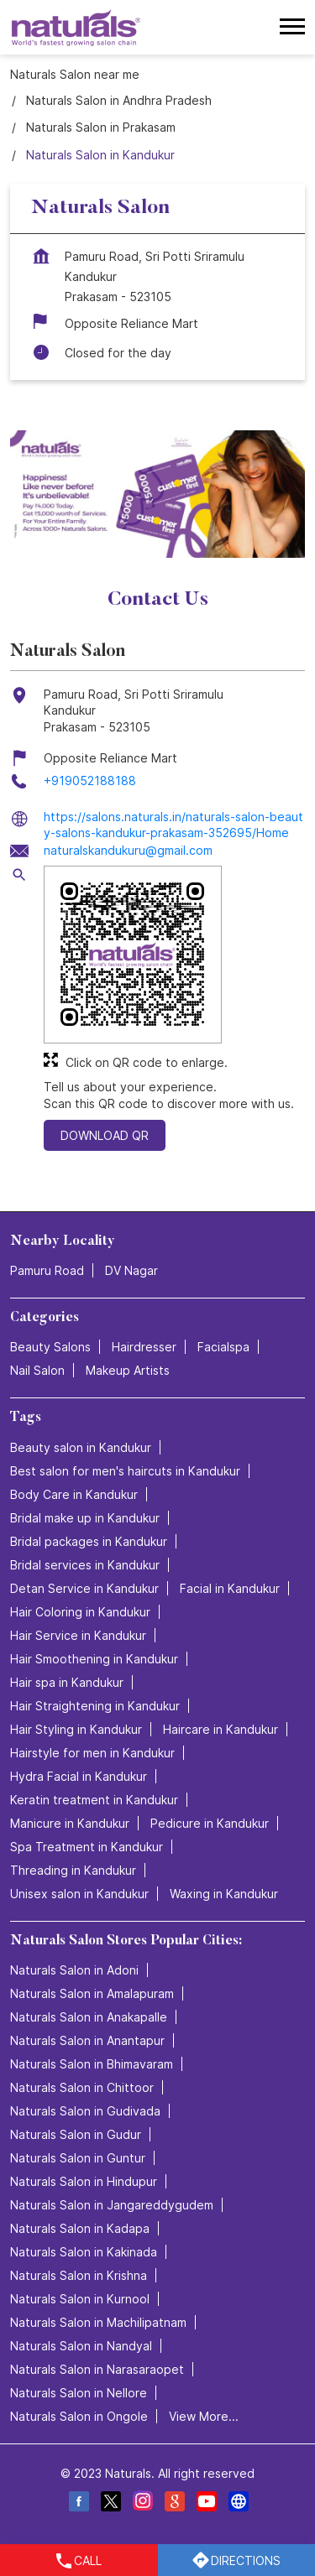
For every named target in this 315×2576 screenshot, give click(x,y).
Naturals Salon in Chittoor (82, 2086)
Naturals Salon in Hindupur (83, 2180)
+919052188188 (90, 781)
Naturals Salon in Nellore (78, 2392)
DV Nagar (131, 1270)
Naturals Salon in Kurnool (80, 2298)
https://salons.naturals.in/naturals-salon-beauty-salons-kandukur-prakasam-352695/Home (173, 824)
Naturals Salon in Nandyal (81, 2345)
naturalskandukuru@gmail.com (128, 850)
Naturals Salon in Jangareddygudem (111, 2204)
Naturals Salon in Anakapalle (88, 2016)
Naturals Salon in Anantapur (87, 2039)
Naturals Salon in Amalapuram (92, 1992)
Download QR (104, 1136)
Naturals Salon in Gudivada (85, 2110)
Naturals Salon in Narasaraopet (97, 2368)
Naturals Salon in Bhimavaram (91, 2063)
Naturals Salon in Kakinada (83, 2251)
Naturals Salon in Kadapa (80, 2227)
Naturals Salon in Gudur (75, 2133)
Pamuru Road (47, 1270)
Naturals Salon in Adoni (74, 1969)
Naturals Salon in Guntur (77, 2157)
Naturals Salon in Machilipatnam (98, 2321)
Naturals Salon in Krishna (78, 2274)
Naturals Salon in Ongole (79, 2415)
